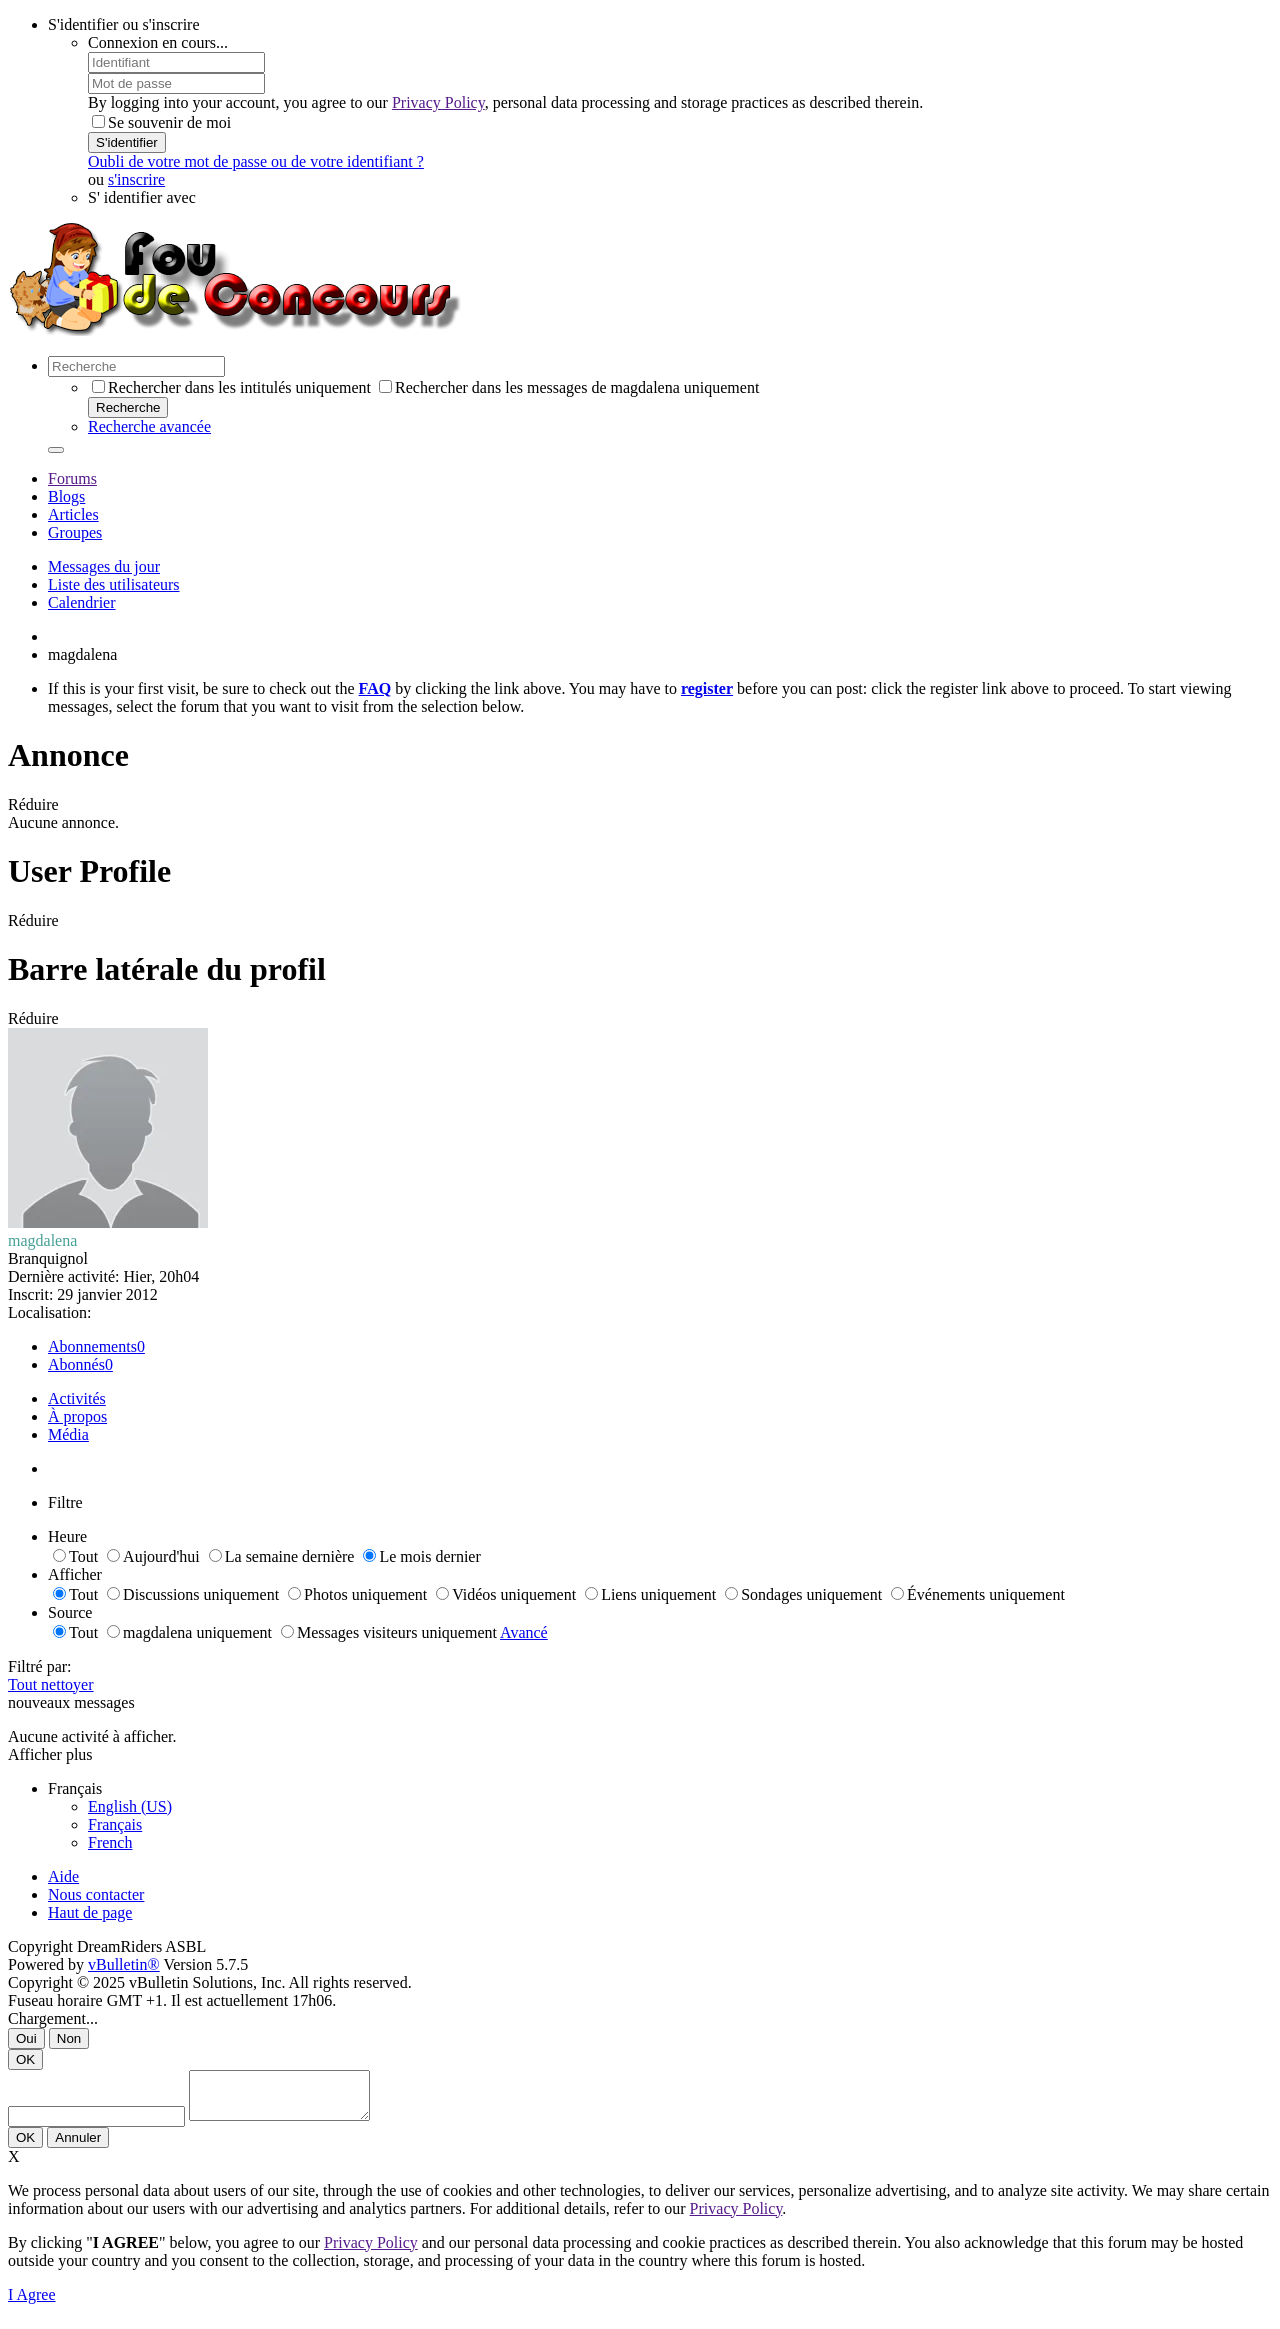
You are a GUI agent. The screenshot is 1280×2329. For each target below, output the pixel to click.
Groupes (75, 532)
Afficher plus (50, 1754)
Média (68, 1434)
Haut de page (90, 1912)
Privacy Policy (438, 102)
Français (115, 1824)
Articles (73, 514)
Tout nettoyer (51, 1684)
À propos (77, 1416)
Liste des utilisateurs (114, 584)
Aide (63, 1876)
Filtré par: (40, 1666)
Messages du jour (104, 566)
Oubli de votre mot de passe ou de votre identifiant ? (256, 161)
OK (25, 2059)
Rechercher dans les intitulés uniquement (231, 387)
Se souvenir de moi (161, 122)
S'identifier (127, 142)
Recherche (128, 407)
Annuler (78, 2146)
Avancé (524, 1632)
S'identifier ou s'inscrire (124, 24)
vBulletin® (124, 1964)
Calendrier (82, 602)
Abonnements (92, 1346)
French (110, 1842)
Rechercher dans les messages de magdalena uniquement (569, 387)
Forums (72, 478)
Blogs (66, 496)
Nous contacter (96, 1894)
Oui (26, 2038)
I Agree (32, 2303)
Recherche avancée (149, 426)
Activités (77, 1398)
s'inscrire (136, 179)
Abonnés (76, 1364)
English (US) (130, 1806)
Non (69, 2038)
